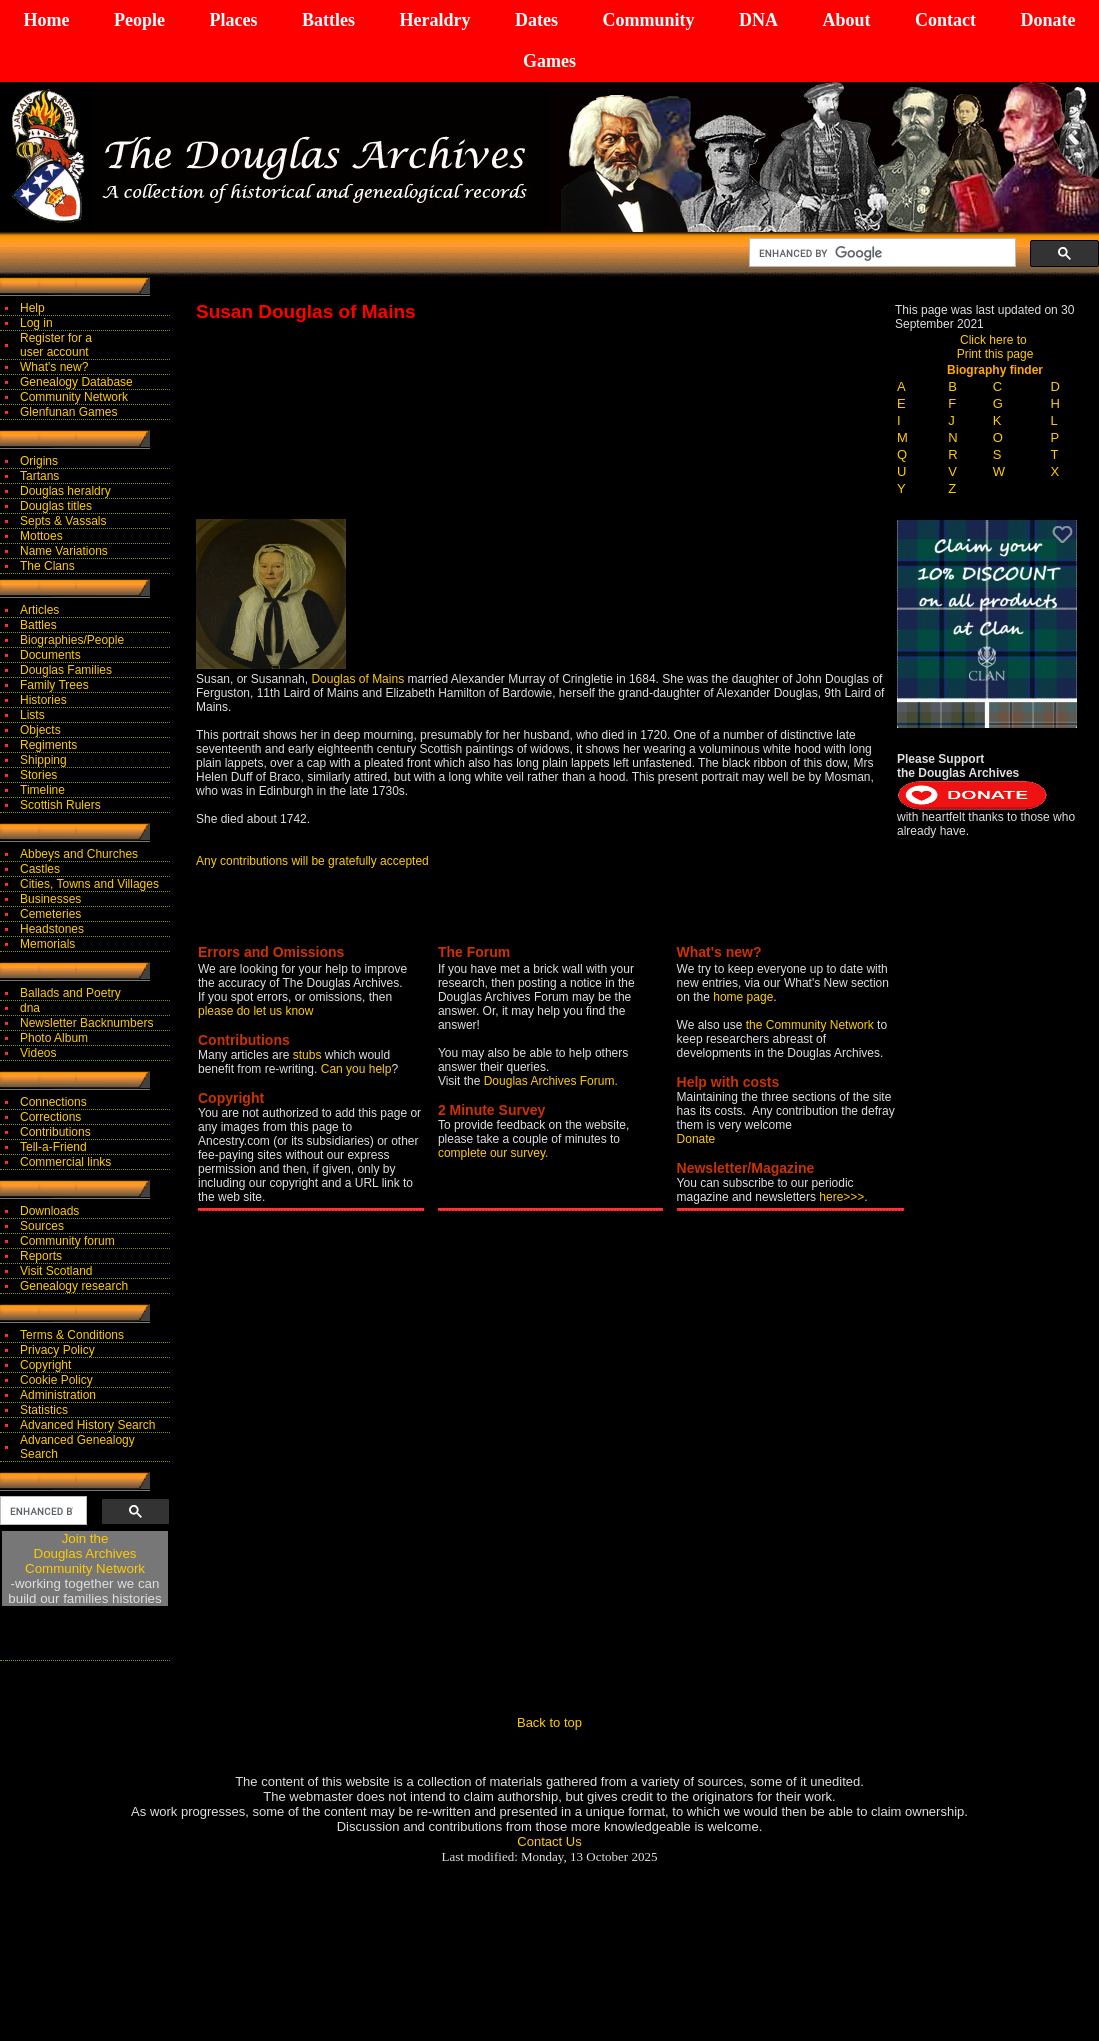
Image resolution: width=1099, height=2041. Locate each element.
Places (233, 20)
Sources (42, 1226)
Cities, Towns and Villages (89, 884)
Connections (53, 1102)
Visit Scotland (56, 1271)
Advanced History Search (87, 1425)
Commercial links (65, 1162)
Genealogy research (74, 1286)
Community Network (74, 397)
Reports (41, 1256)
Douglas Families (66, 670)
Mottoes (41, 536)
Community (648, 20)
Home (47, 20)
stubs (309, 1055)
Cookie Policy (56, 1380)
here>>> (841, 1197)
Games (549, 61)
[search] (880, 253)
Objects (40, 730)
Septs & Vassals (63, 521)
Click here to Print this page (995, 347)
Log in (36, 323)
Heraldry (434, 20)
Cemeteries (50, 914)
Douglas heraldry (65, 491)
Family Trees (54, 685)
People (139, 20)
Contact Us (549, 1841)
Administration (58, 1395)
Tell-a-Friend (53, 1147)
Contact (945, 20)
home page (743, 997)
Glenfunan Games (68, 412)
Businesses (50, 899)
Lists (32, 715)
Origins (39, 461)
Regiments (48, 745)
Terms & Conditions (72, 1335)
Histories (43, 700)
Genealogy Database (76, 382)
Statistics (44, 1410)
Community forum (67, 1241)
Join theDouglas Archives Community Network (85, 1553)
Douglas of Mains (357, 679)
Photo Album (54, 1038)
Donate (1047, 20)
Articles (39, 610)
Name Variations (64, 551)
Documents (50, 655)
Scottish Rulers (60, 805)
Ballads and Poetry (70, 993)
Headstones (52, 929)
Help (32, 308)
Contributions (55, 1132)
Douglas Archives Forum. (551, 1081)
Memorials (47, 944)
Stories (38, 775)
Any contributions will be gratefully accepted (312, 861)
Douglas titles (56, 506)
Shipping (43, 760)
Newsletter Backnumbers (86, 1023)
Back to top (549, 1722)
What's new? (54, 367)
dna (30, 1008)
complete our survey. (493, 1153)
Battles (328, 20)
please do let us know (255, 1011)
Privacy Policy (57, 1350)
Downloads (49, 1211)
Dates (536, 20)
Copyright (45, 1365)
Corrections (50, 1117)
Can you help (356, 1069)
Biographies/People (72, 640)
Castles (40, 869)
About (846, 20)
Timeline (42, 790)
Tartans (39, 476)
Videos (38, 1053)
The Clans (47, 566)
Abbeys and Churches (79, 854)
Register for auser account (56, 345)
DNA (758, 20)
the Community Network (811, 1025)
